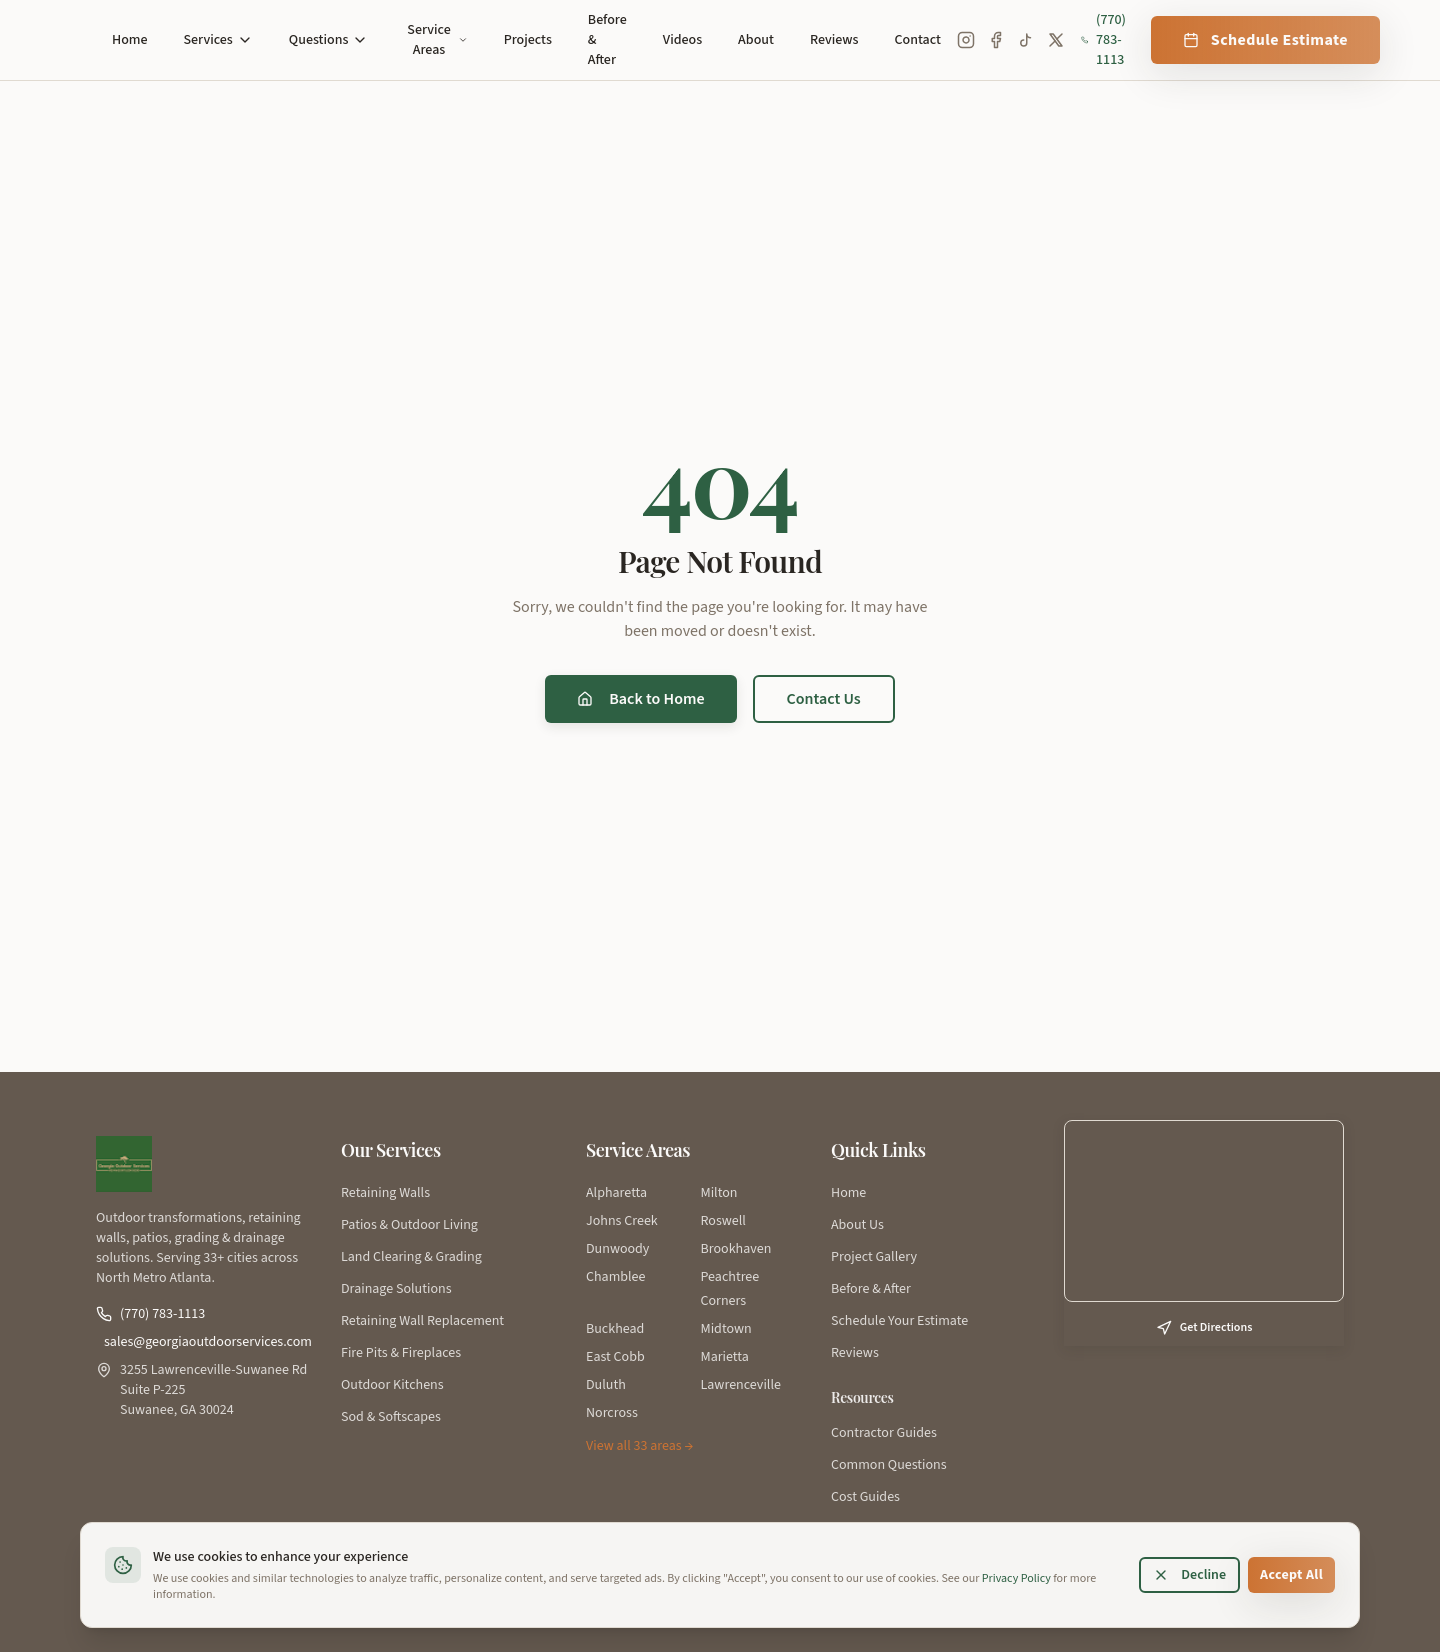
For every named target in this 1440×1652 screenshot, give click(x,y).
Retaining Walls (385, 1193)
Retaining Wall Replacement (422, 1321)
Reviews (834, 40)
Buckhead (615, 1329)
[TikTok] (1026, 40)
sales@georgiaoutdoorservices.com (206, 1342)
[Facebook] (996, 40)
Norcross (612, 1413)
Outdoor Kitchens (392, 1385)
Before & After (607, 40)
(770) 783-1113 (1103, 40)
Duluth (606, 1385)
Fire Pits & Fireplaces (401, 1353)
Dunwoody (617, 1249)
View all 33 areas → (639, 1446)
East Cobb (615, 1357)
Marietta (725, 1357)
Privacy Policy (1016, 1578)
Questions (329, 40)
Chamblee (615, 1277)
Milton (719, 1193)
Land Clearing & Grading (411, 1257)
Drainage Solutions (396, 1289)
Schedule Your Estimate (899, 1321)
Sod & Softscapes (391, 1417)
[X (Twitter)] (1056, 40)
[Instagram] (966, 40)
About (756, 40)
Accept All (1291, 1575)
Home (130, 40)
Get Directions (1204, 1327)
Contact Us (824, 699)
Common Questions (889, 1465)
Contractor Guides (884, 1433)
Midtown (726, 1329)
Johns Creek (622, 1221)
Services (218, 40)
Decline (1189, 1575)
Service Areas (437, 40)
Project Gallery (874, 1257)
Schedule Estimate (1265, 40)
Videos (682, 40)
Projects (528, 40)
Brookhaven (736, 1249)
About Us (857, 1225)
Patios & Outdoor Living (409, 1225)
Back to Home (640, 699)
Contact (918, 40)
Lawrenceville (741, 1385)
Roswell (723, 1221)
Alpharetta (616, 1193)
